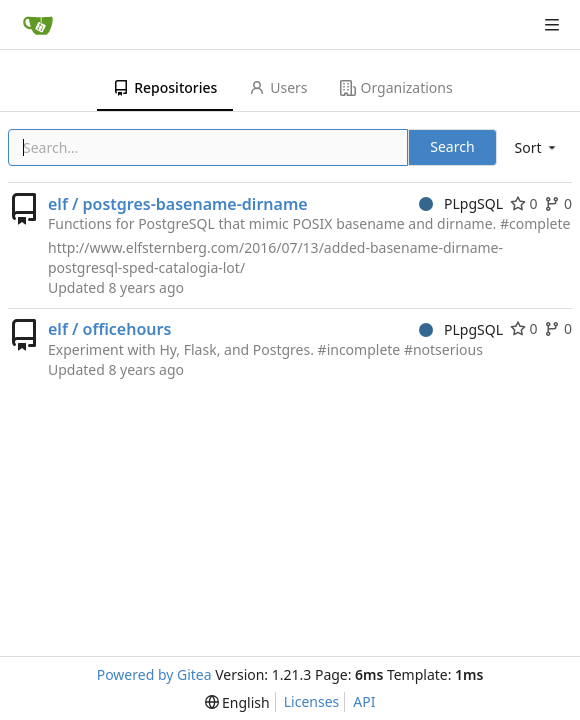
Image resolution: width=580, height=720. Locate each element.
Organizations (396, 87)
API (364, 701)
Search (452, 146)
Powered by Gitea (154, 674)
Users (278, 87)
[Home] (38, 25)
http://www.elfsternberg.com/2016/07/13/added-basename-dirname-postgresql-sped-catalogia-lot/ (275, 257)
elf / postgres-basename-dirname (178, 204)
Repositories (165, 87)
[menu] (537, 147)
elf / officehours (109, 329)
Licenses (312, 701)
